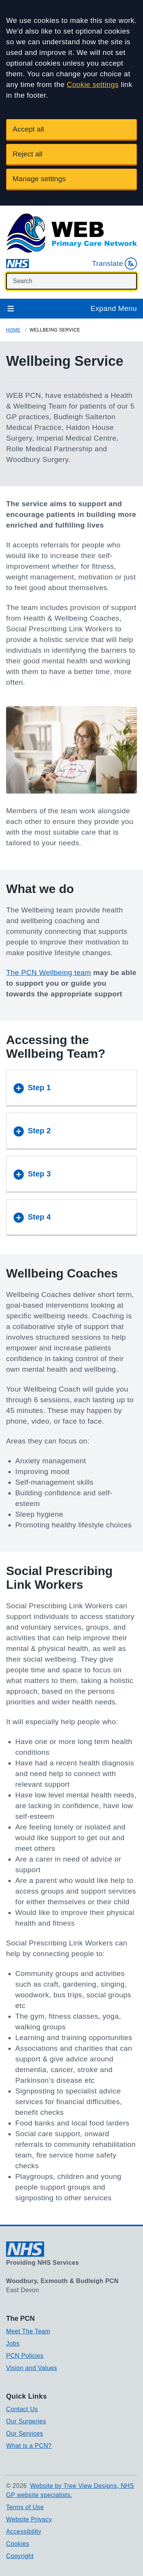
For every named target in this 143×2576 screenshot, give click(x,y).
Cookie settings (93, 84)
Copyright (20, 2556)
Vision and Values (31, 2368)
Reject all (27, 154)
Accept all (28, 129)
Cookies (17, 2544)
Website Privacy (29, 2519)
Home (13, 330)
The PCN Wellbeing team (48, 973)
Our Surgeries (26, 2421)
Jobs (12, 2343)
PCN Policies (24, 2355)
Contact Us (22, 2409)
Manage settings (39, 179)
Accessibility (23, 2531)
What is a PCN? (28, 2445)
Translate (114, 263)
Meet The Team (28, 2331)
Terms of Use (25, 2507)
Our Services (24, 2433)
